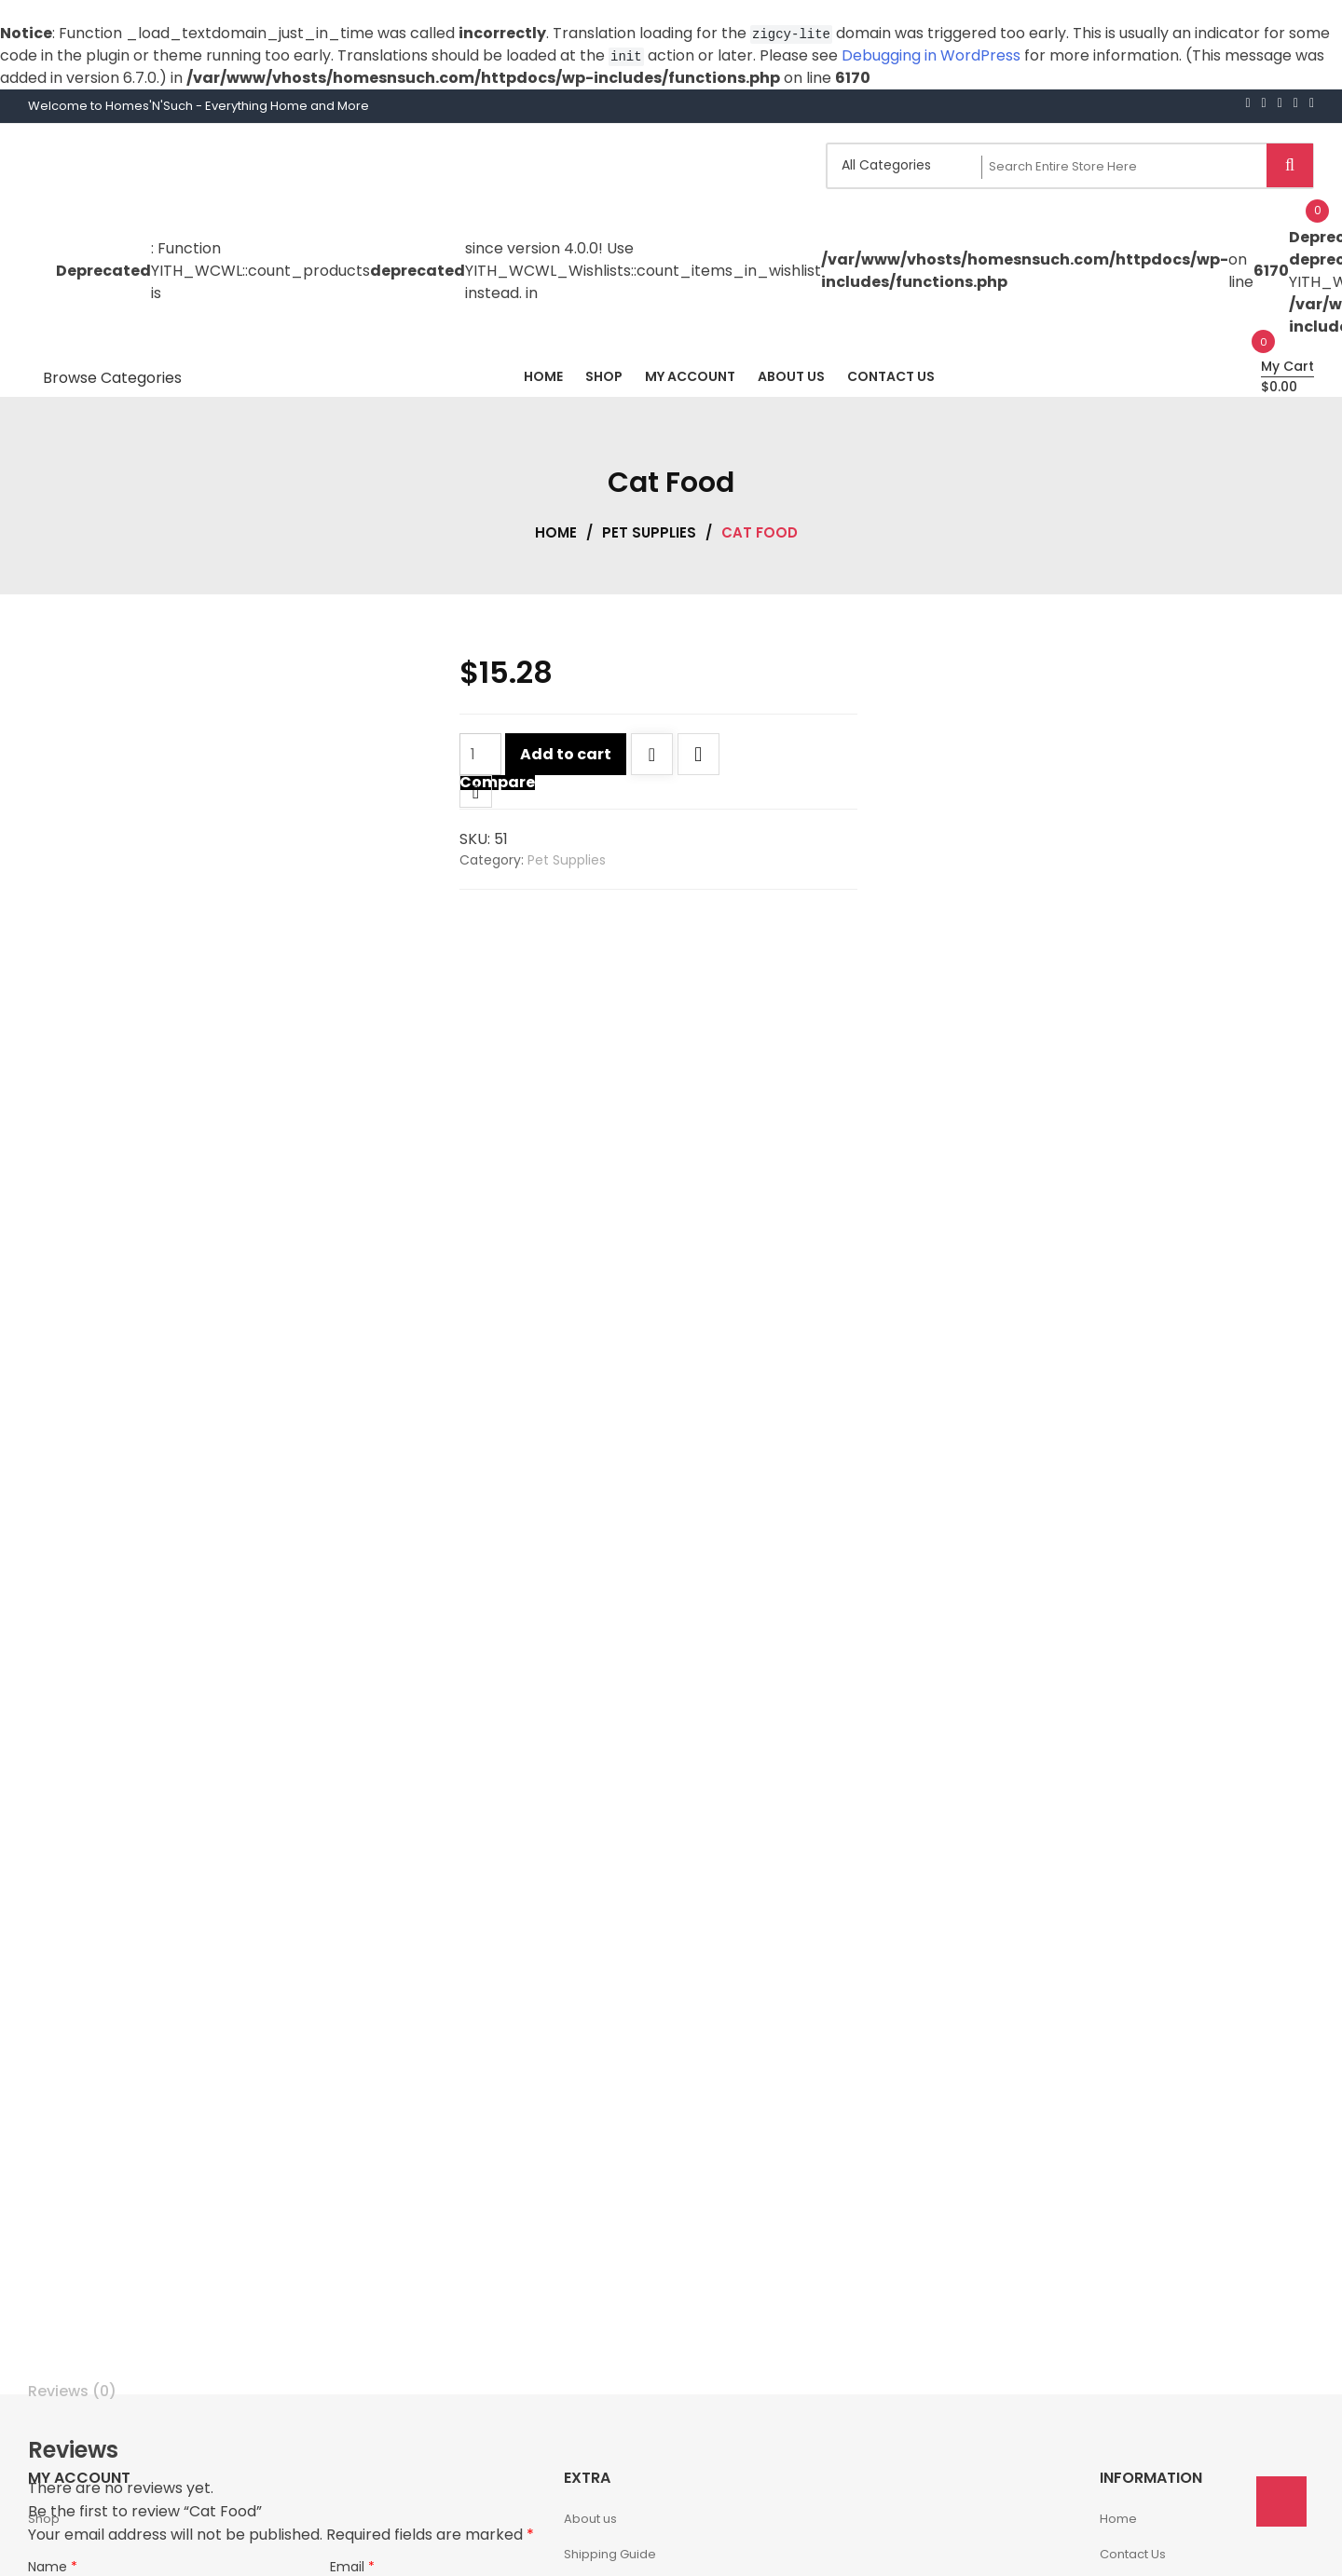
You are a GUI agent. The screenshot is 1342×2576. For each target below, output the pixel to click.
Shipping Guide (610, 2222)
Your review (71, 2367)
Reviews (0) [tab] (72, 2058)
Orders (585, 2329)
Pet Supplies (649, 532)
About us (590, 2186)
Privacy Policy (605, 2293)
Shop (44, 2186)
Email (352, 2235)
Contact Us (1133, 2222)
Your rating (69, 2345)
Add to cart (565, 754)
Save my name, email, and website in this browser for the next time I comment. (315, 2310)
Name (52, 2235)
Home (556, 532)
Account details (611, 2365)
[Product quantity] (480, 754)
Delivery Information (624, 2258)
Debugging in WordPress (931, 55)
